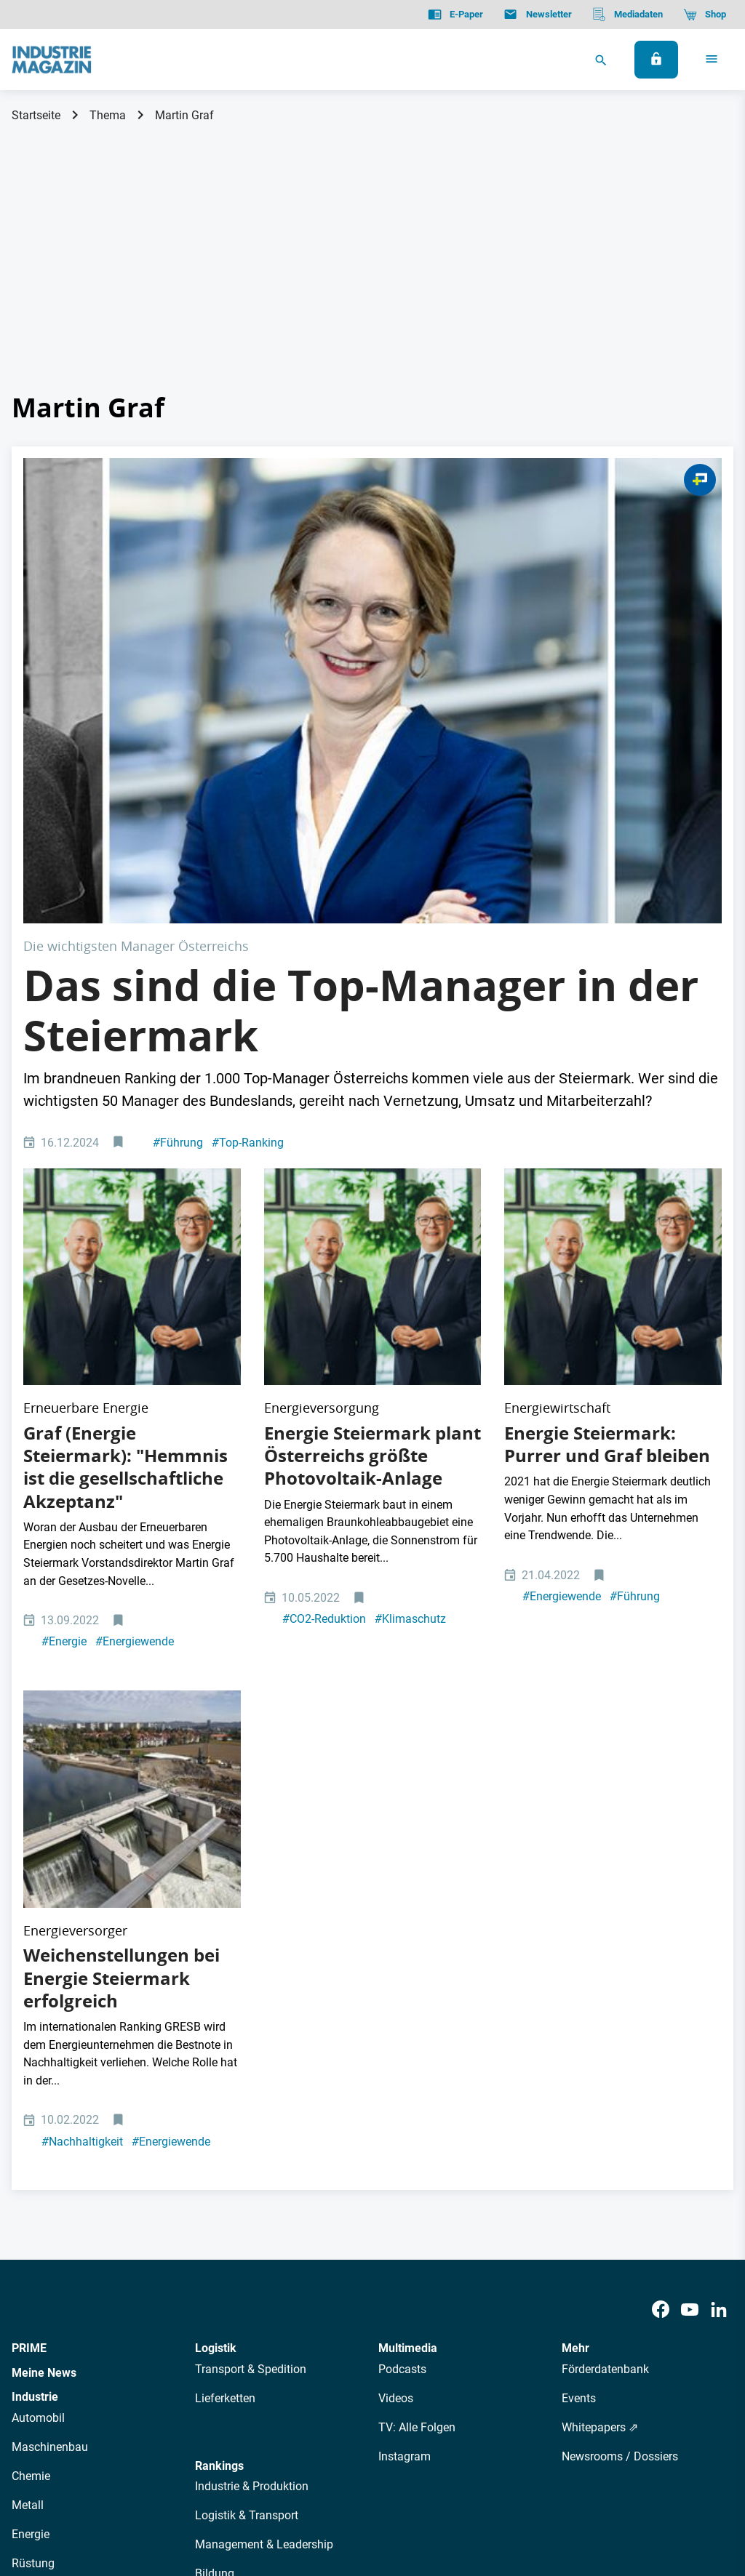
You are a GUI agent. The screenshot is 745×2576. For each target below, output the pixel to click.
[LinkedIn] (719, 1887)
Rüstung (33, 2141)
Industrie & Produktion (251, 2064)
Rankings (219, 2043)
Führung (178, 910)
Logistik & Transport (246, 2093)
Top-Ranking (248, 910)
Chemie (31, 2054)
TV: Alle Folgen (416, 2005)
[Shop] (704, 14)
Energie (64, 1314)
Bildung (214, 2151)
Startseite (36, 115)
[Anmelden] (656, 60)
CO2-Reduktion (324, 1292)
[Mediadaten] (627, 14)
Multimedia (407, 1926)
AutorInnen (221, 2362)
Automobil (38, 1995)
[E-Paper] (455, 14)
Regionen (219, 2180)
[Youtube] (689, 1887)
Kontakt (223, 2490)
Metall (28, 2083)
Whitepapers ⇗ (600, 2005)
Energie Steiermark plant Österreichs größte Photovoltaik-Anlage (372, 1128)
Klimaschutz (410, 1292)
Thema (107, 115)
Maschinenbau (50, 2024)
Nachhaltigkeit (82, 1718)
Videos (395, 1976)
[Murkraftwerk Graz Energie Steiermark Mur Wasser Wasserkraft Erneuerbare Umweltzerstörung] (132, 1424)
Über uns (158, 2362)
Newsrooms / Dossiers (620, 2034)
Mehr (575, 1926)
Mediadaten (440, 2362)
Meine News (44, 1950)
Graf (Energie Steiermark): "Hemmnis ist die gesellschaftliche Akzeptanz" (125, 1139)
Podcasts (402, 1947)
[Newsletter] (537, 14)
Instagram (404, 2034)
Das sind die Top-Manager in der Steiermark (360, 777)
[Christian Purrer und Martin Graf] (132, 997)
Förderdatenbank (605, 1947)
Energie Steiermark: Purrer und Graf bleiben (607, 1116)
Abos (339, 2362)
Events (579, 1976)
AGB (111, 2490)
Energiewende (134, 1314)
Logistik (215, 1926)
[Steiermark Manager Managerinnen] (372, 574)
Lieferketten (225, 1976)
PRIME (29, 1926)
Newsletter (287, 2362)
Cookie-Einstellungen (308, 2490)
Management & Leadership (264, 2122)
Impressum (162, 2490)
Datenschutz (55, 2490)
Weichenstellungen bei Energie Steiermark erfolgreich (121, 1555)
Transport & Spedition (250, 1947)
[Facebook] (660, 1887)
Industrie (35, 1974)
